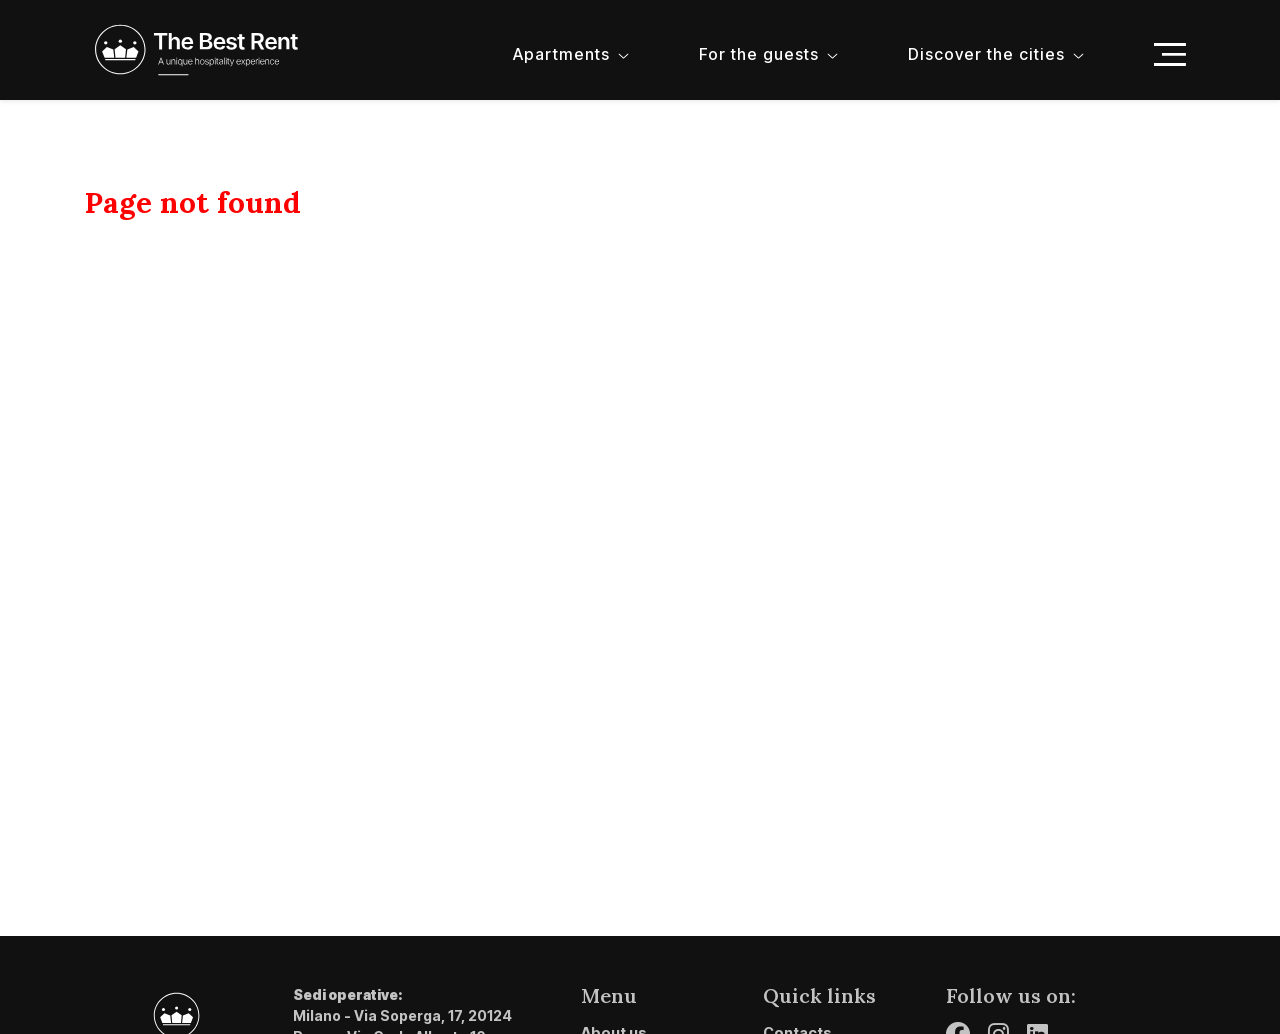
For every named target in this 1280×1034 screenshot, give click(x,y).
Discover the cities (986, 54)
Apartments (561, 54)
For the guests (759, 54)
